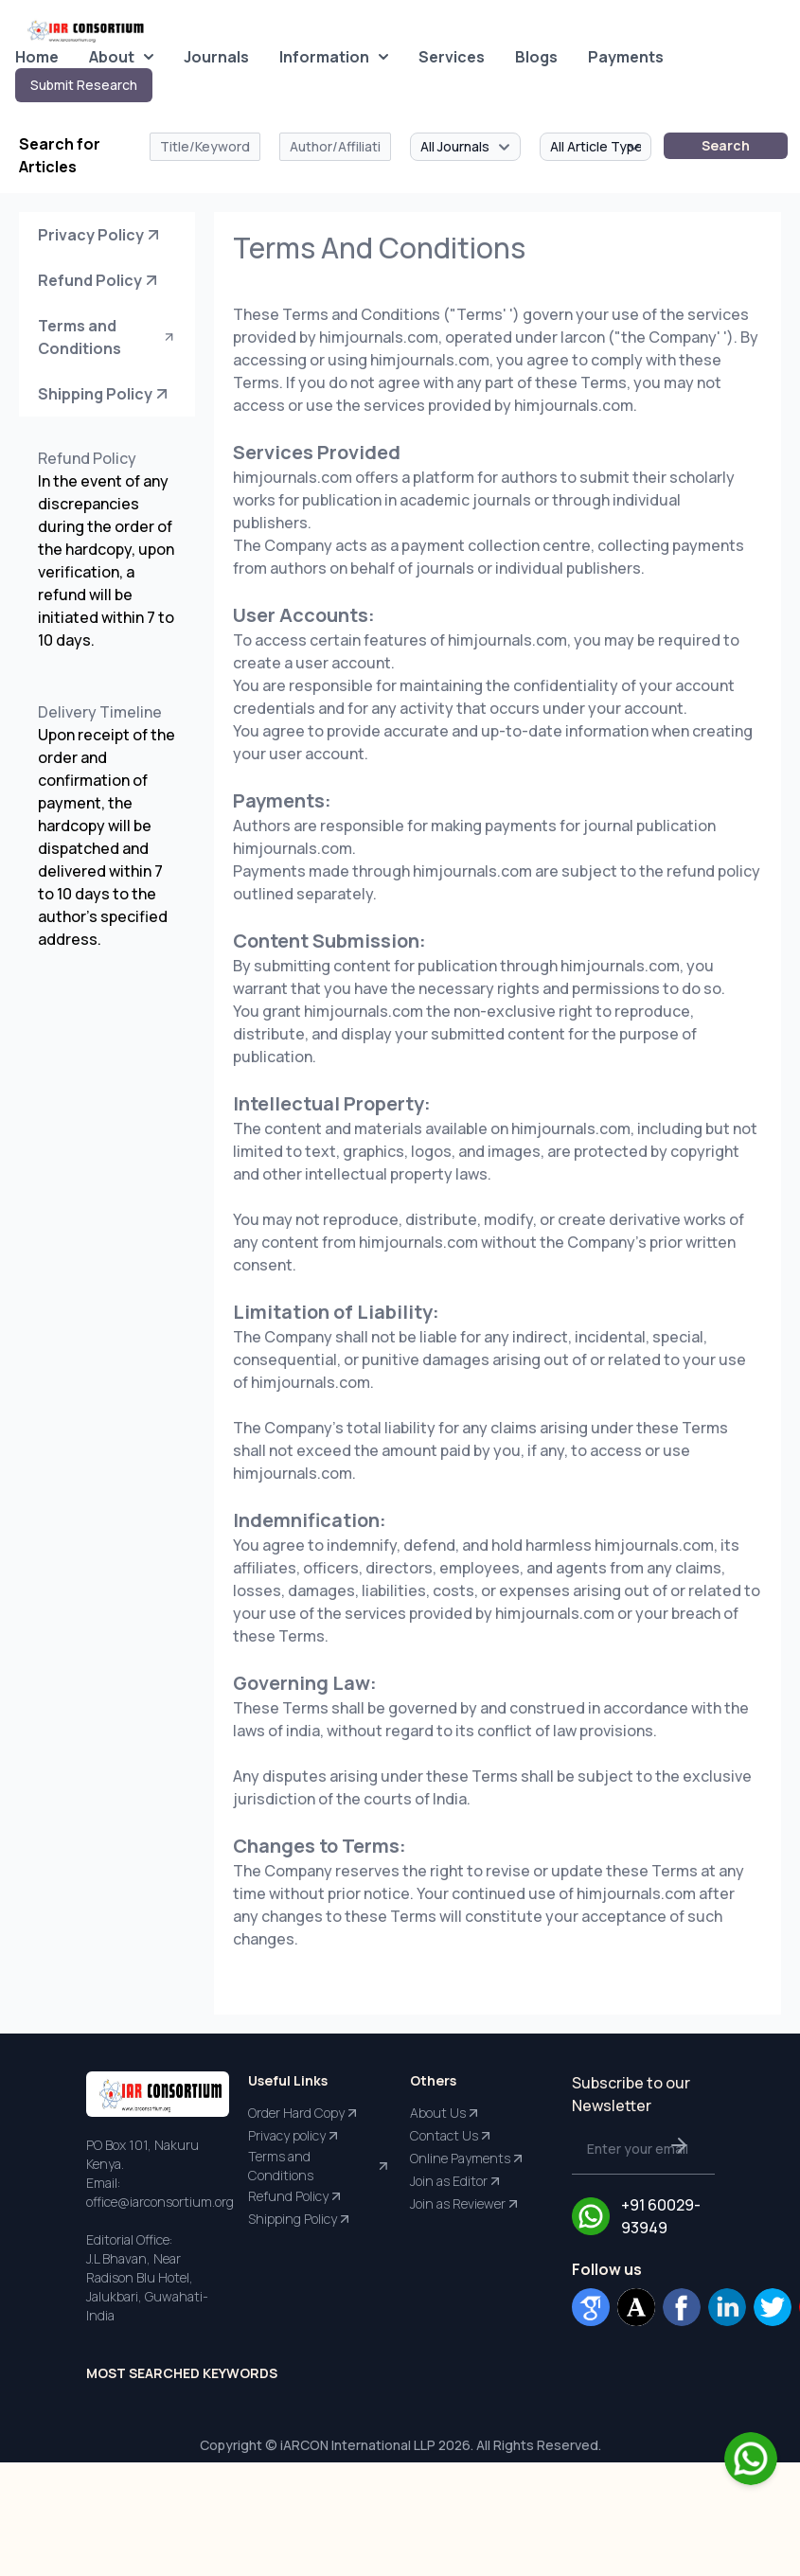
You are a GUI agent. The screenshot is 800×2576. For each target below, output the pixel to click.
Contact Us (451, 2135)
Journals (216, 56)
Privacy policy (294, 2135)
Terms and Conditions (107, 337)
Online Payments (467, 2158)
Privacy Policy (100, 234)
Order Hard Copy (304, 2113)
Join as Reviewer (465, 2204)
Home (37, 56)
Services (451, 56)
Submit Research (83, 85)
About (121, 56)
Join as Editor (456, 2181)
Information (333, 56)
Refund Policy (99, 280)
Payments (626, 56)
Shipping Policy (104, 393)
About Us (445, 2113)
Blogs (536, 56)
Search (726, 145)
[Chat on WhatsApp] (750, 2458)
